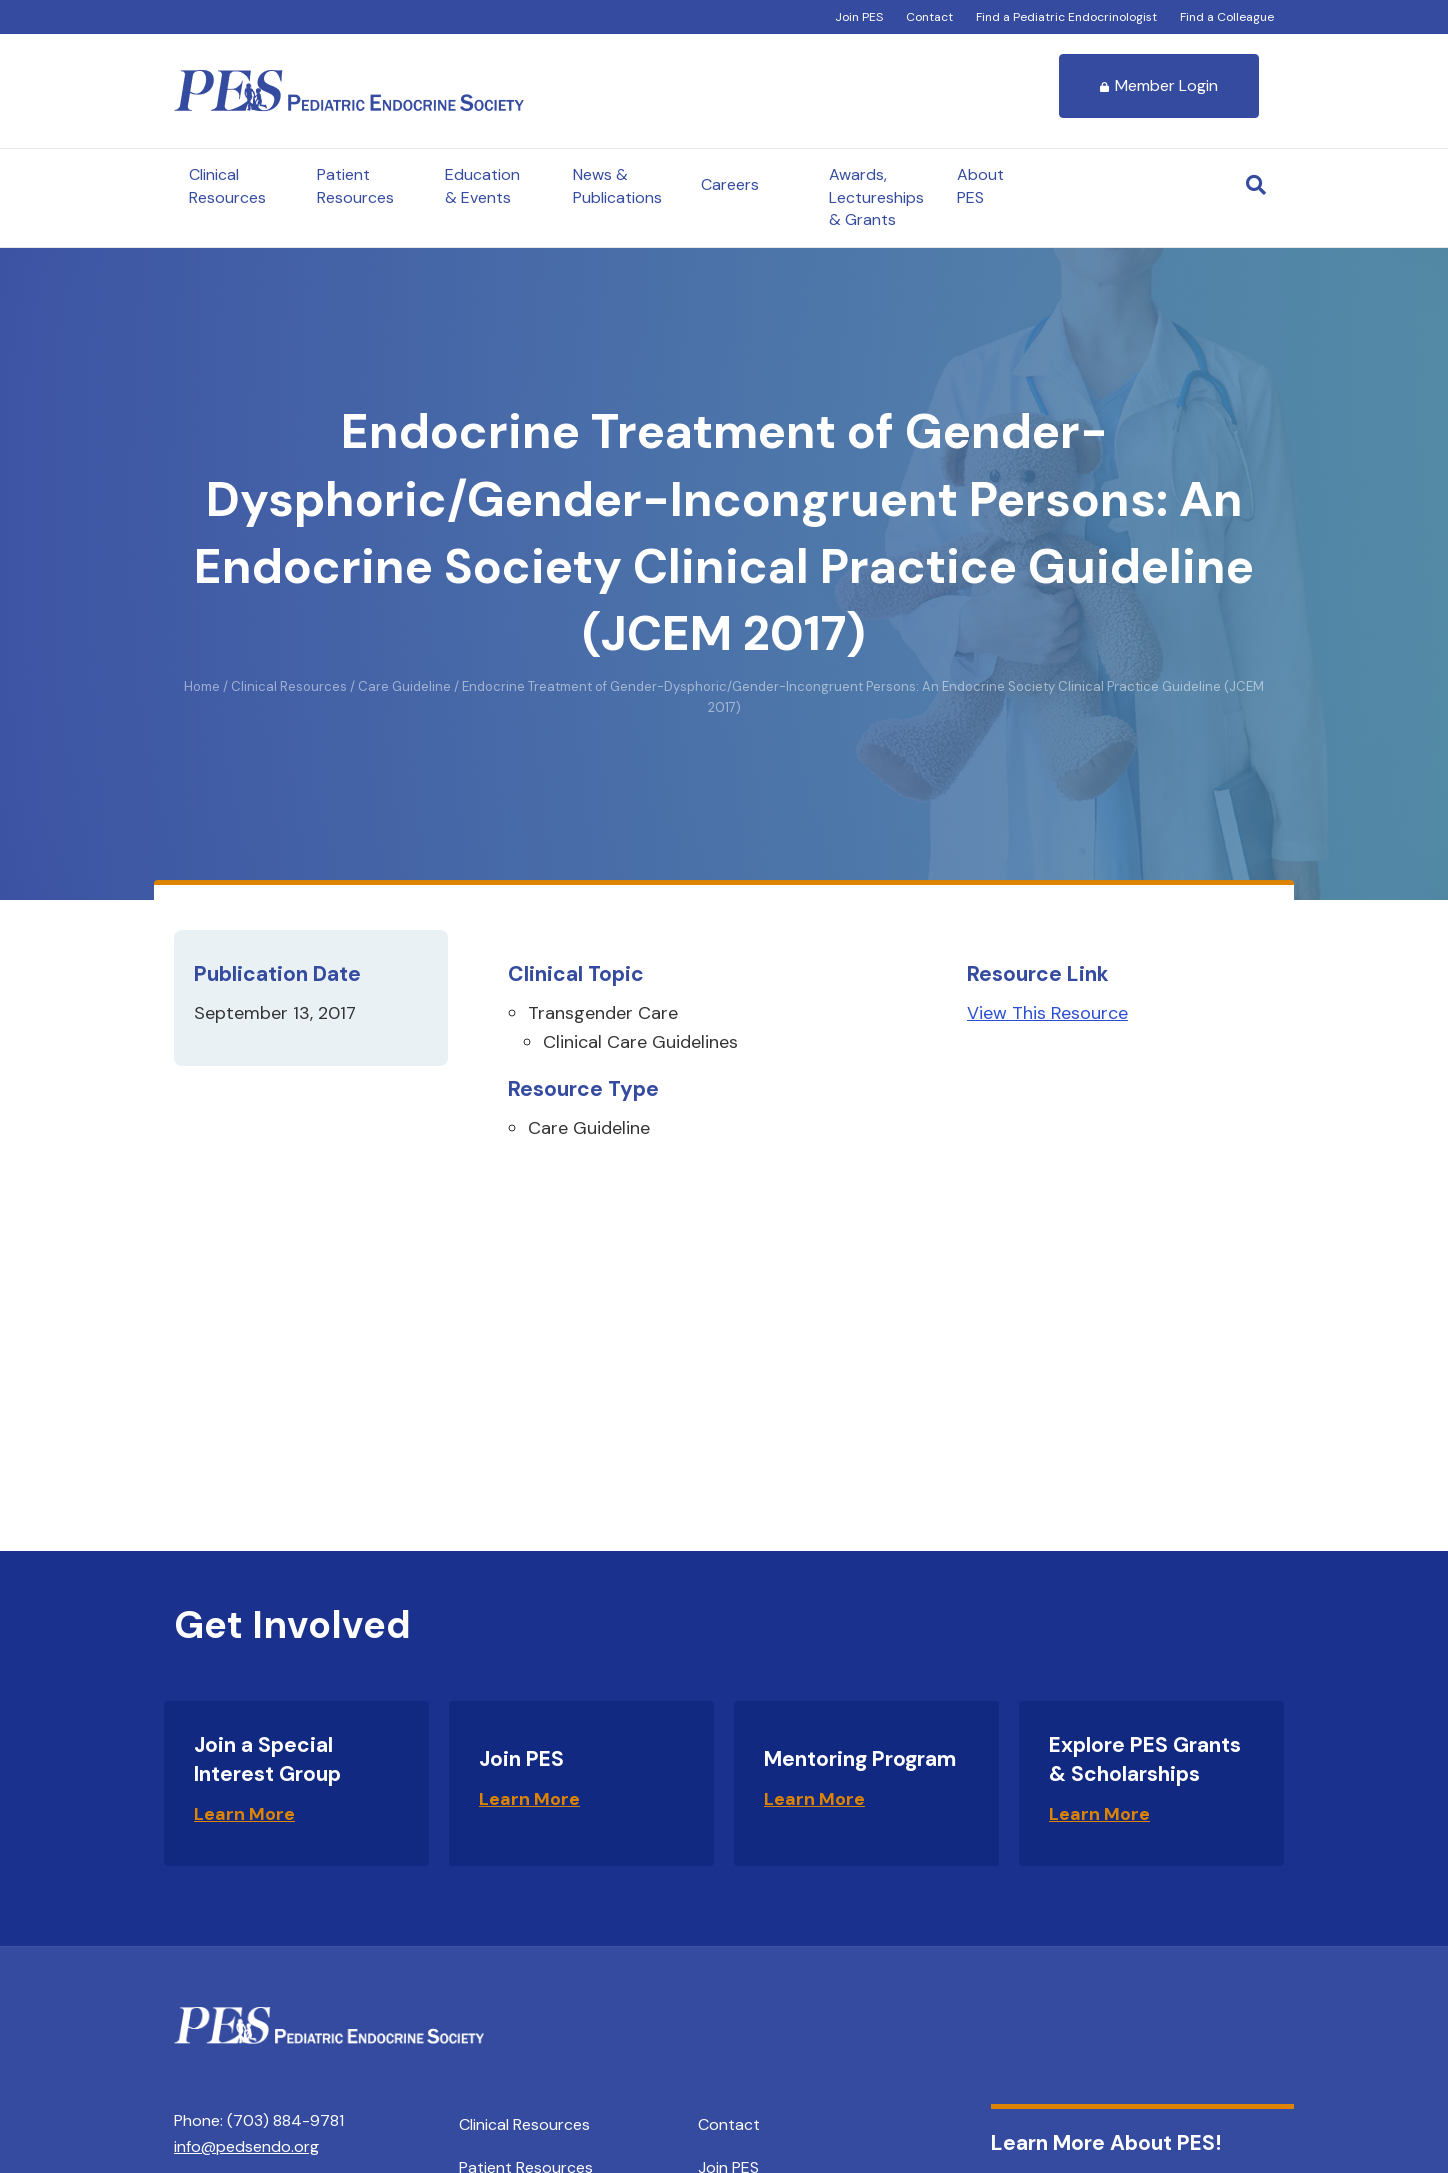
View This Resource (1047, 1013)
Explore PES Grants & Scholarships (1145, 1759)
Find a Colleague (1227, 17)
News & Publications (617, 185)
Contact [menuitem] (729, 2124)
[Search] (1256, 185)
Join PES (859, 17)
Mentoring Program (860, 1759)
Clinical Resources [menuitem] (524, 2124)
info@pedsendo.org (246, 2146)
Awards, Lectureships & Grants (876, 197)
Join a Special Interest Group (267, 1759)
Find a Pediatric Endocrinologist (1066, 17)
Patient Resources (355, 185)
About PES (980, 185)
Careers (730, 184)
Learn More (244, 1814)
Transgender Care (603, 1013)
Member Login (1159, 85)
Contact (929, 17)
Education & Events (482, 185)
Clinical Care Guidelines (640, 1042)
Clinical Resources (227, 185)
